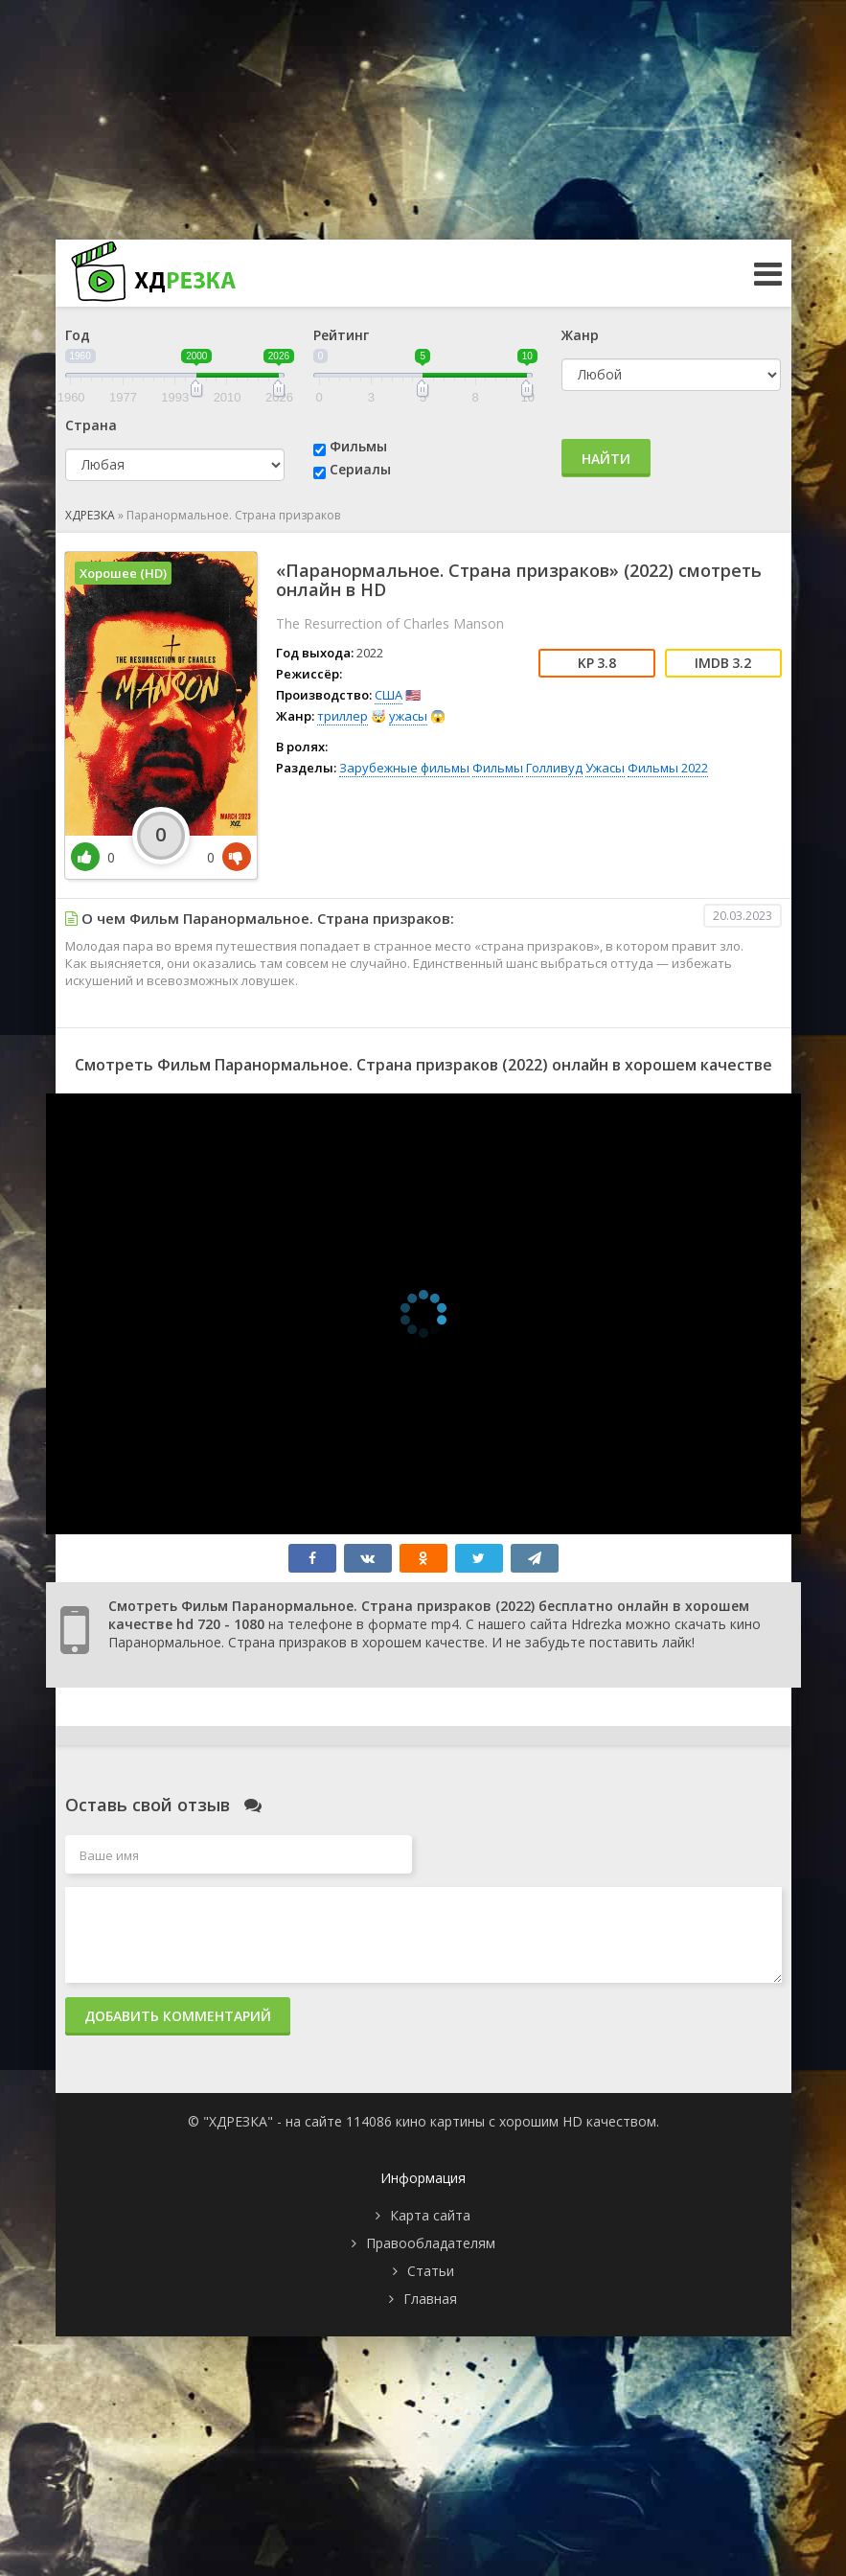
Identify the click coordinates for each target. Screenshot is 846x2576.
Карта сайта (430, 2215)
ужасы (408, 715)
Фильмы (358, 446)
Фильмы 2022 (668, 767)
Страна (91, 425)
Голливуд (554, 767)
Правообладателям (430, 2243)
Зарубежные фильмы (404, 767)
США (388, 694)
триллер (342, 715)
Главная (430, 2298)
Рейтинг (341, 335)
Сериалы (360, 469)
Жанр (580, 335)
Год (77, 335)
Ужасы (605, 767)
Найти (606, 458)
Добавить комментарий (177, 2016)
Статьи (430, 2271)
